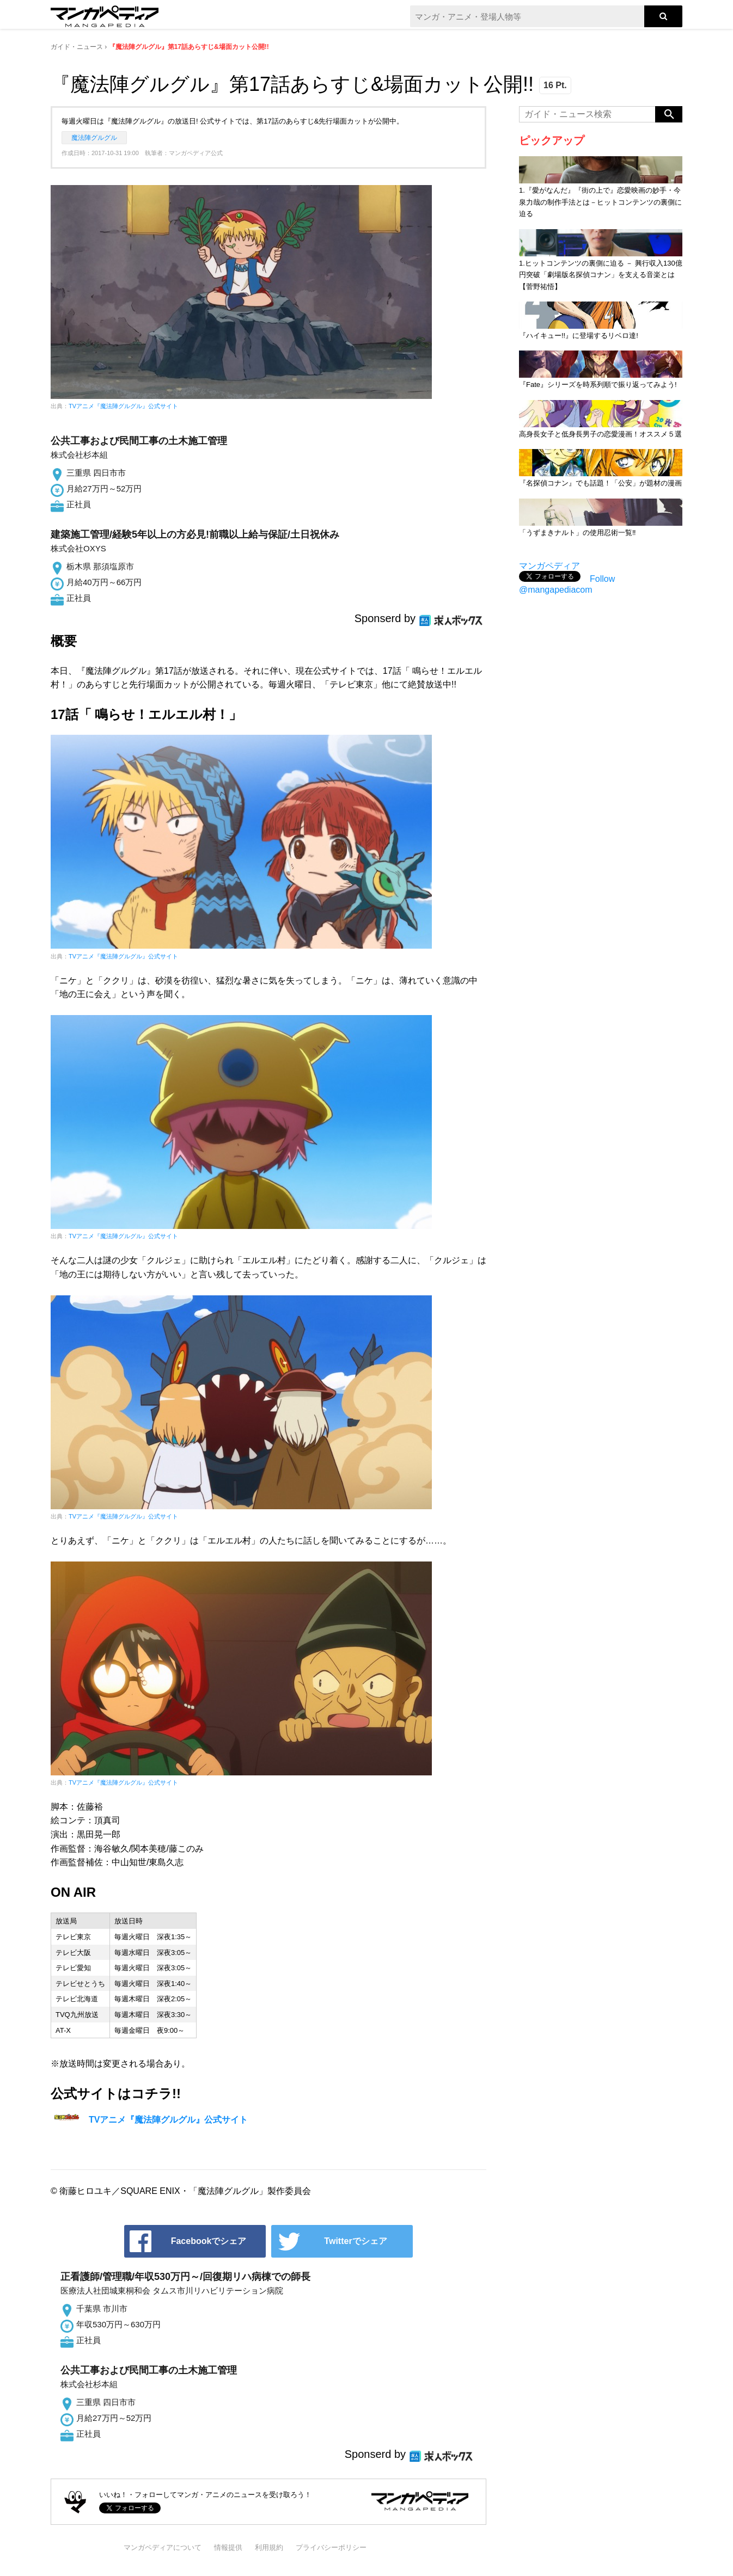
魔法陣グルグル (94, 138)
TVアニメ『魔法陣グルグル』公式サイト (123, 406)
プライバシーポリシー (331, 2547)
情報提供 (228, 2547)
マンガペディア (549, 565)
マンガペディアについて (162, 2547)
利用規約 (269, 2547)
